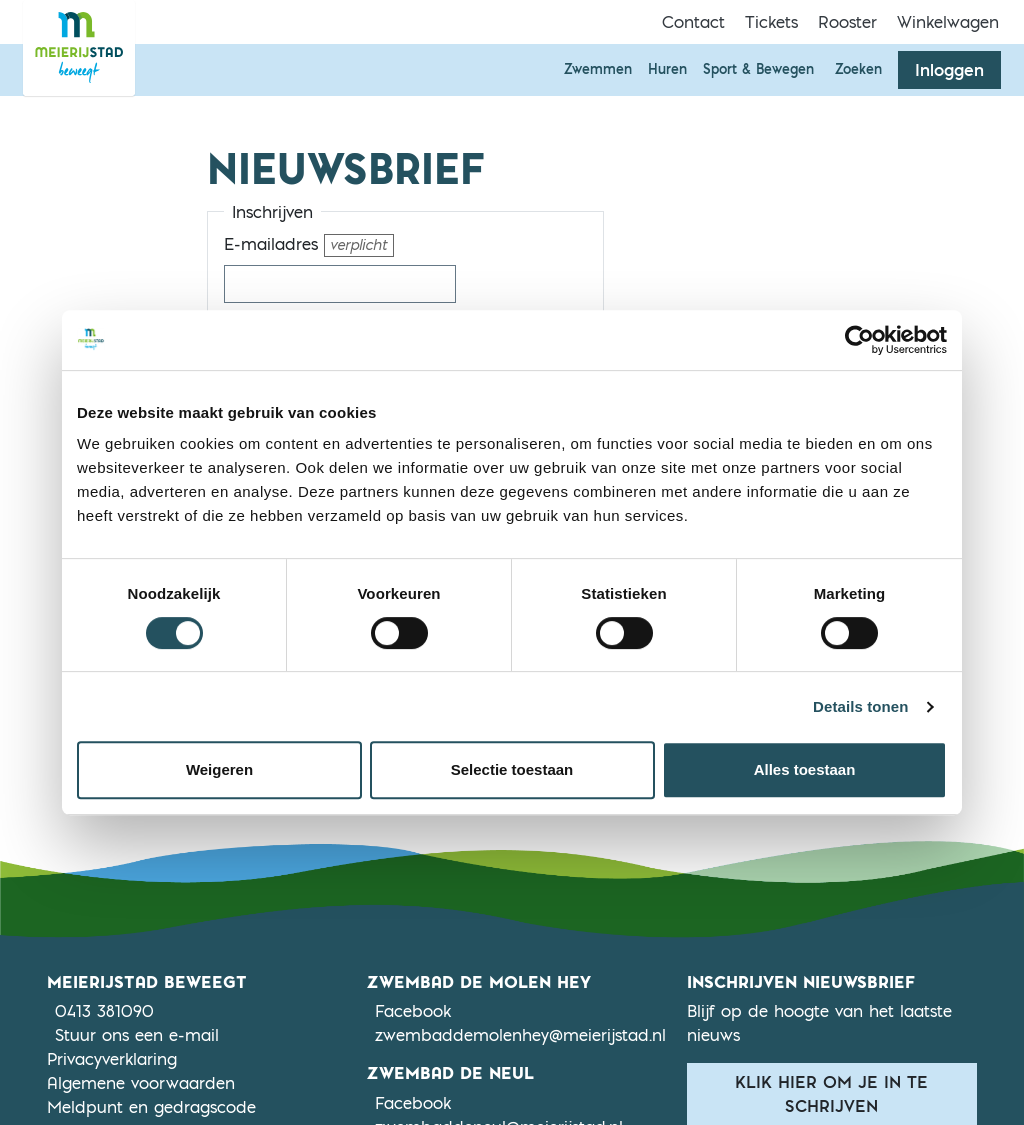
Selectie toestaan (512, 769)
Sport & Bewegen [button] (758, 69)
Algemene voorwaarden (141, 1083)
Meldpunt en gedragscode (151, 1107)
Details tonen (860, 706)
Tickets (771, 22)
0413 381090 (104, 1011)
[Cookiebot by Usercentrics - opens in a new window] (859, 340)
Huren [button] (667, 69)
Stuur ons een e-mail (137, 1035)
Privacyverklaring (112, 1059)
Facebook (413, 1010)
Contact (693, 22)
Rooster (847, 22)
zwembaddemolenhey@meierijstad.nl (520, 1035)
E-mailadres (309, 245)
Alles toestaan (805, 769)
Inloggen (949, 70)
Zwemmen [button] (598, 69)
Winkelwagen (948, 22)
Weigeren (219, 769)
